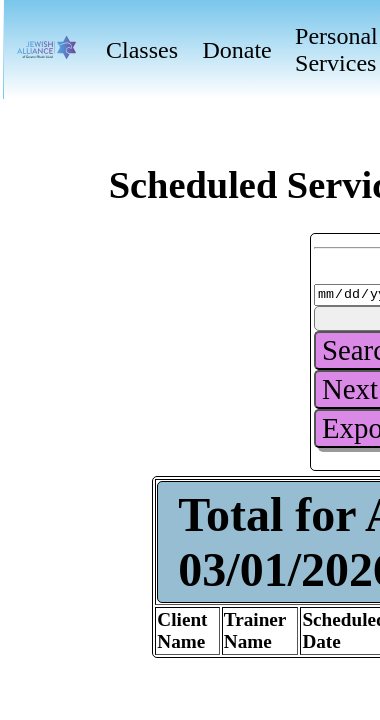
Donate (236, 50)
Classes (142, 50)
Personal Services (336, 49)
